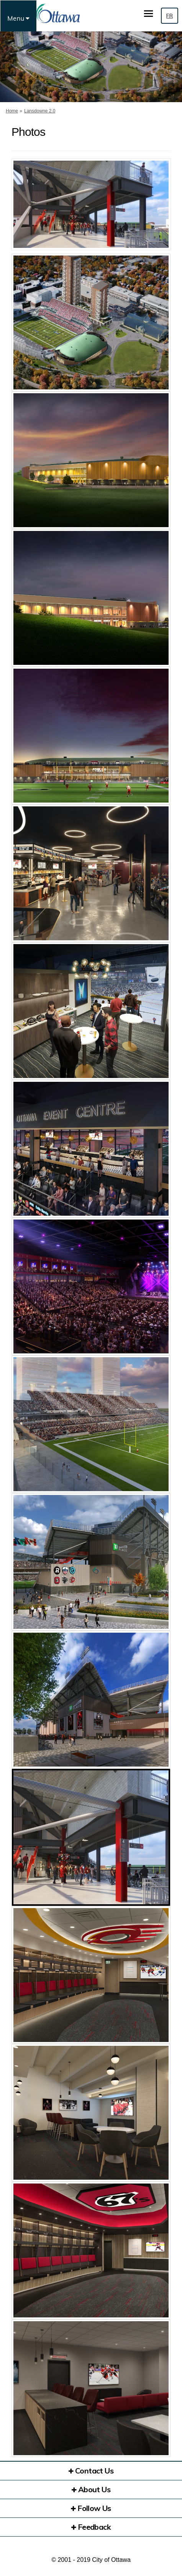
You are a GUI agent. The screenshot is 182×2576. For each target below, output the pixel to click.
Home (12, 111)
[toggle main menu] (148, 13)
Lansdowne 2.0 (39, 111)
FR (169, 15)
